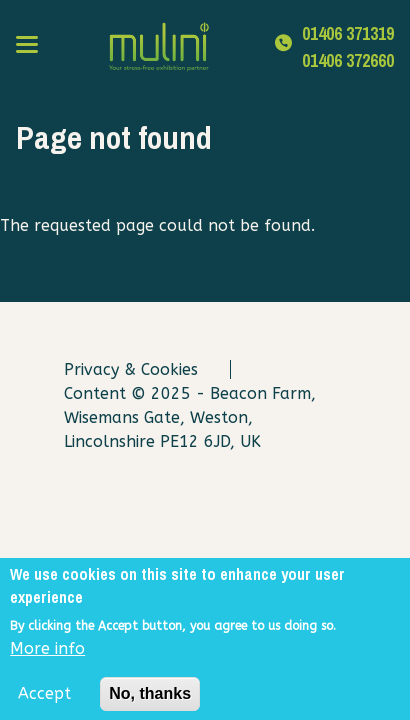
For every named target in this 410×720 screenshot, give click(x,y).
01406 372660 (348, 60)
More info (47, 654)
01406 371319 (348, 33)
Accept (44, 699)
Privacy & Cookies (131, 369)
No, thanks (150, 699)
